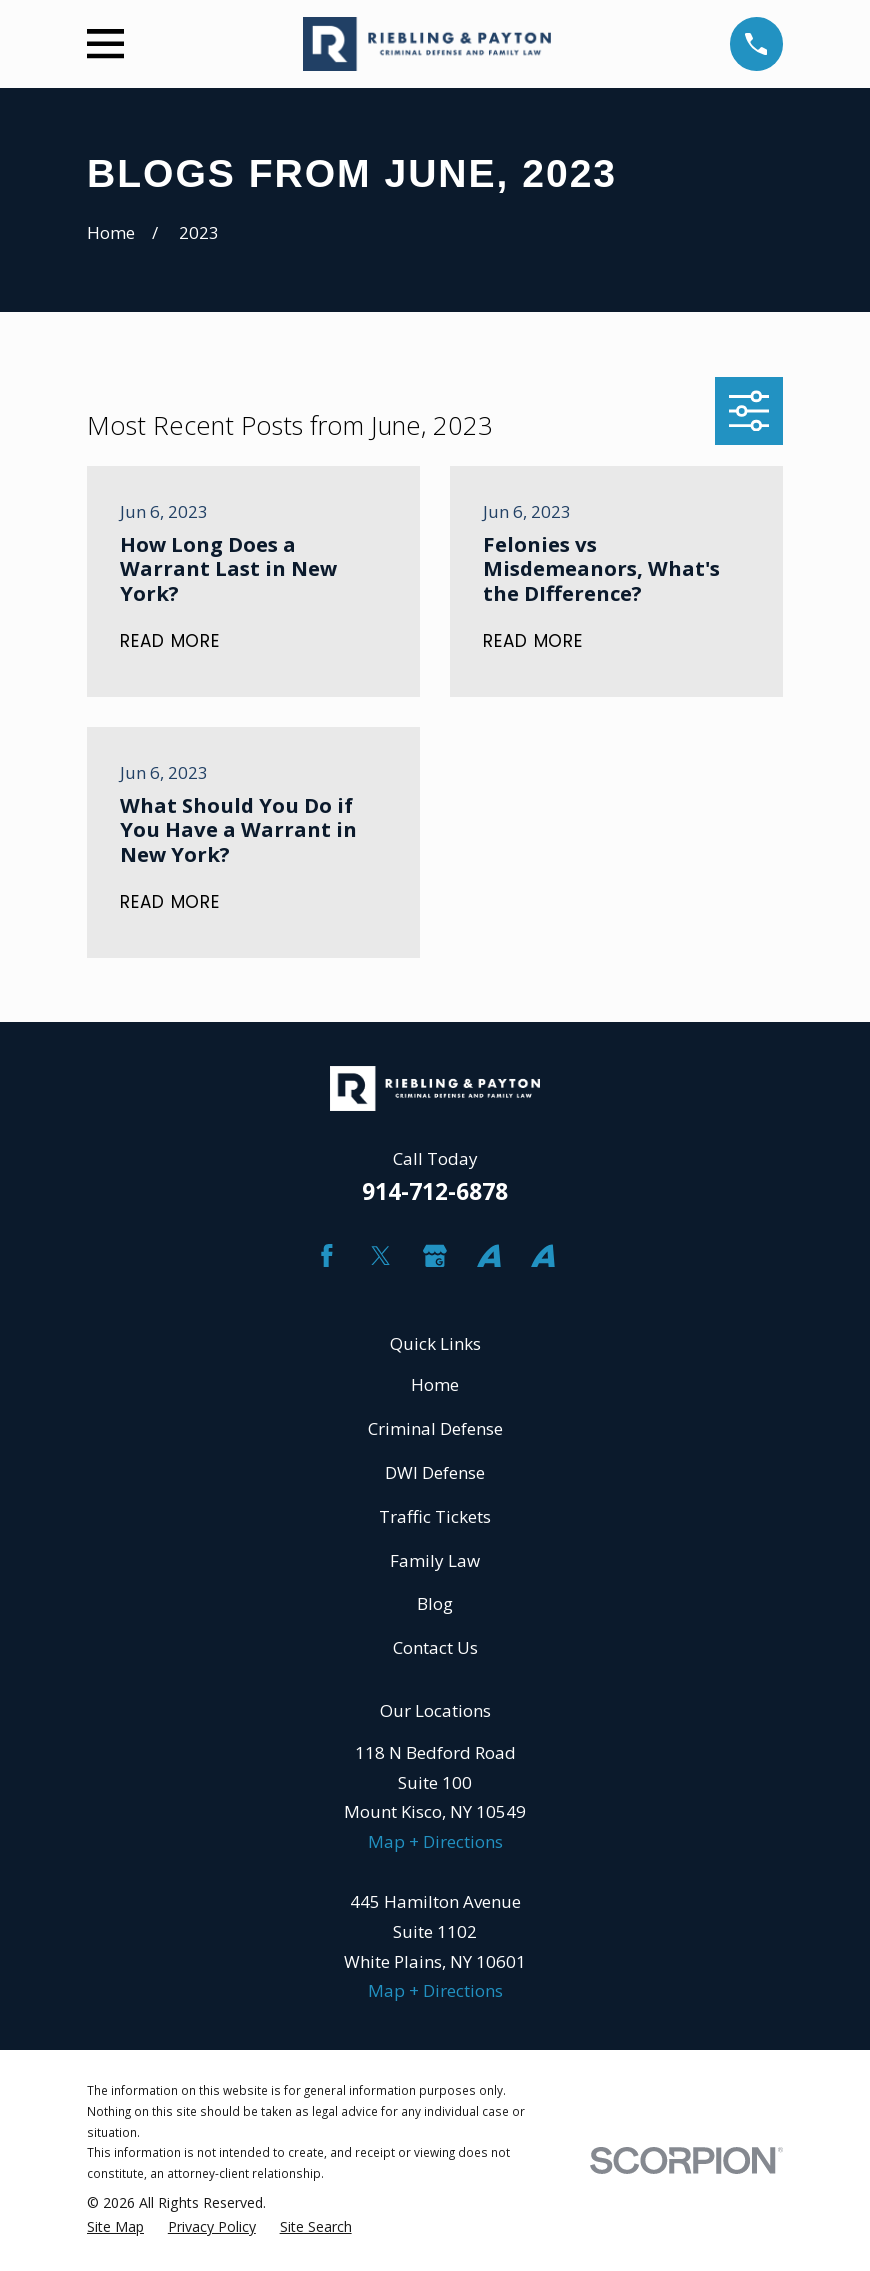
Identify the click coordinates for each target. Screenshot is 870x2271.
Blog (435, 1603)
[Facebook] (327, 1256)
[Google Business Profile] (435, 1256)
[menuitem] (115, 2227)
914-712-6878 (435, 1191)
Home (435, 1384)
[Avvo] (489, 1256)
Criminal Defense (435, 1428)
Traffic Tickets (435, 1516)
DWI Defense (435, 1472)
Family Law (435, 1560)
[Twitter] (381, 1256)
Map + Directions (435, 1841)
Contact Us (435, 1647)
